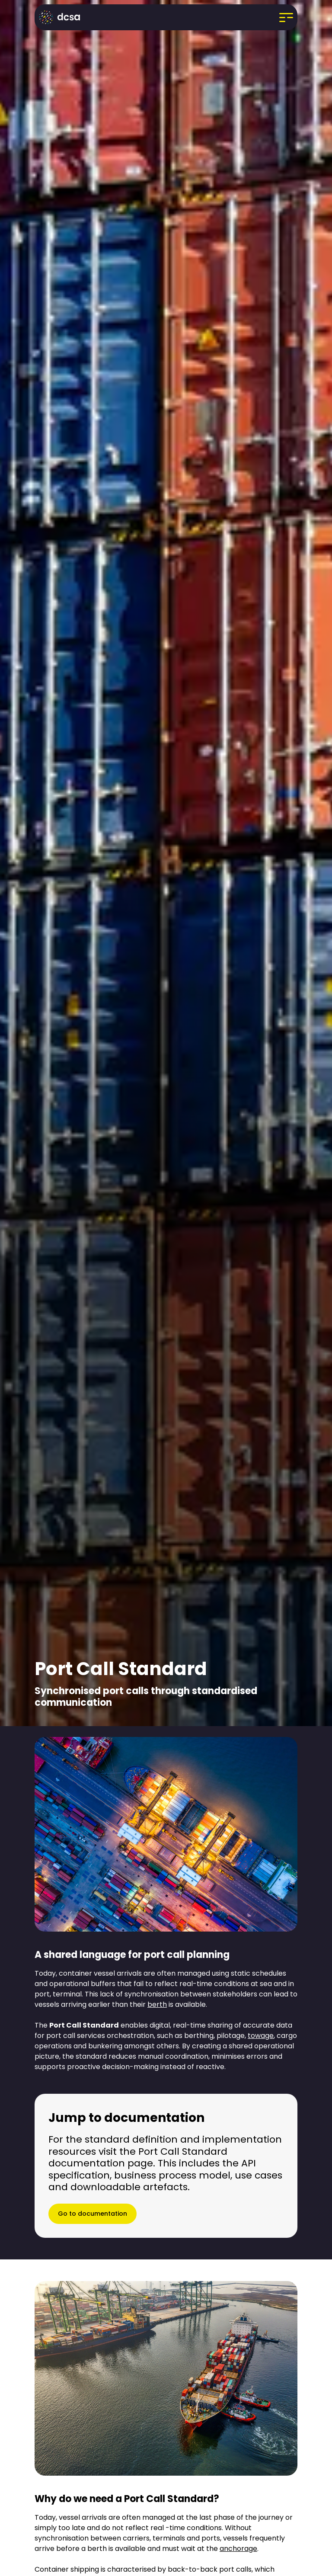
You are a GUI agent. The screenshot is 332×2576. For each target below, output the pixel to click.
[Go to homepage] (62, 17)
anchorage (238, 2549)
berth (157, 2004)
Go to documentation (92, 2213)
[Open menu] (286, 17)
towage (261, 2036)
